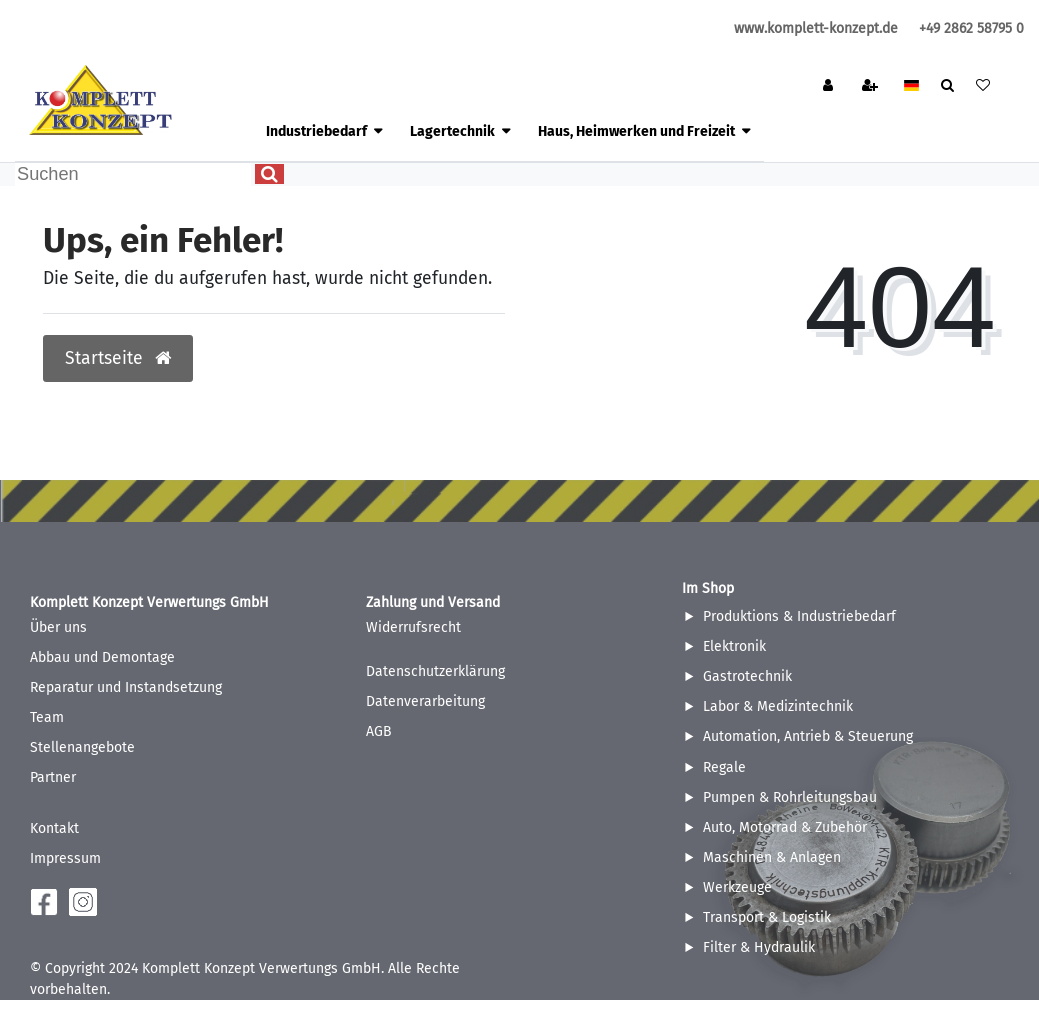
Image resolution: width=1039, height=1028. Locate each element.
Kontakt (54, 828)
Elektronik (734, 646)
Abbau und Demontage (102, 657)
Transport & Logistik (767, 917)
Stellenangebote (82, 747)
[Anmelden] (830, 87)
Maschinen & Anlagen (772, 857)
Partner (53, 777)
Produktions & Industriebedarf (799, 616)
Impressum (65, 858)
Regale (724, 767)
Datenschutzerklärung (435, 671)
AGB (379, 731)
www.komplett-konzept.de (816, 28)
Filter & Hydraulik (759, 947)
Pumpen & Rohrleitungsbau (790, 797)
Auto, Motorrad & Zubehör (785, 827)
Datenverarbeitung (425, 701)
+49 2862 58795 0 (971, 28)
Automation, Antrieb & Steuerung (808, 736)
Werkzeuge (737, 887)
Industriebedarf (316, 131)
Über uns (58, 627)
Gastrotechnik (747, 676)
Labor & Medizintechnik (778, 706)
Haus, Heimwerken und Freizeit (636, 131)
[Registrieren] (872, 87)
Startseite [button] (118, 358)
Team (47, 717)
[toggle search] (947, 87)
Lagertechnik (452, 131)
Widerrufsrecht (413, 627)
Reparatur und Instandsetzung (126, 687)
